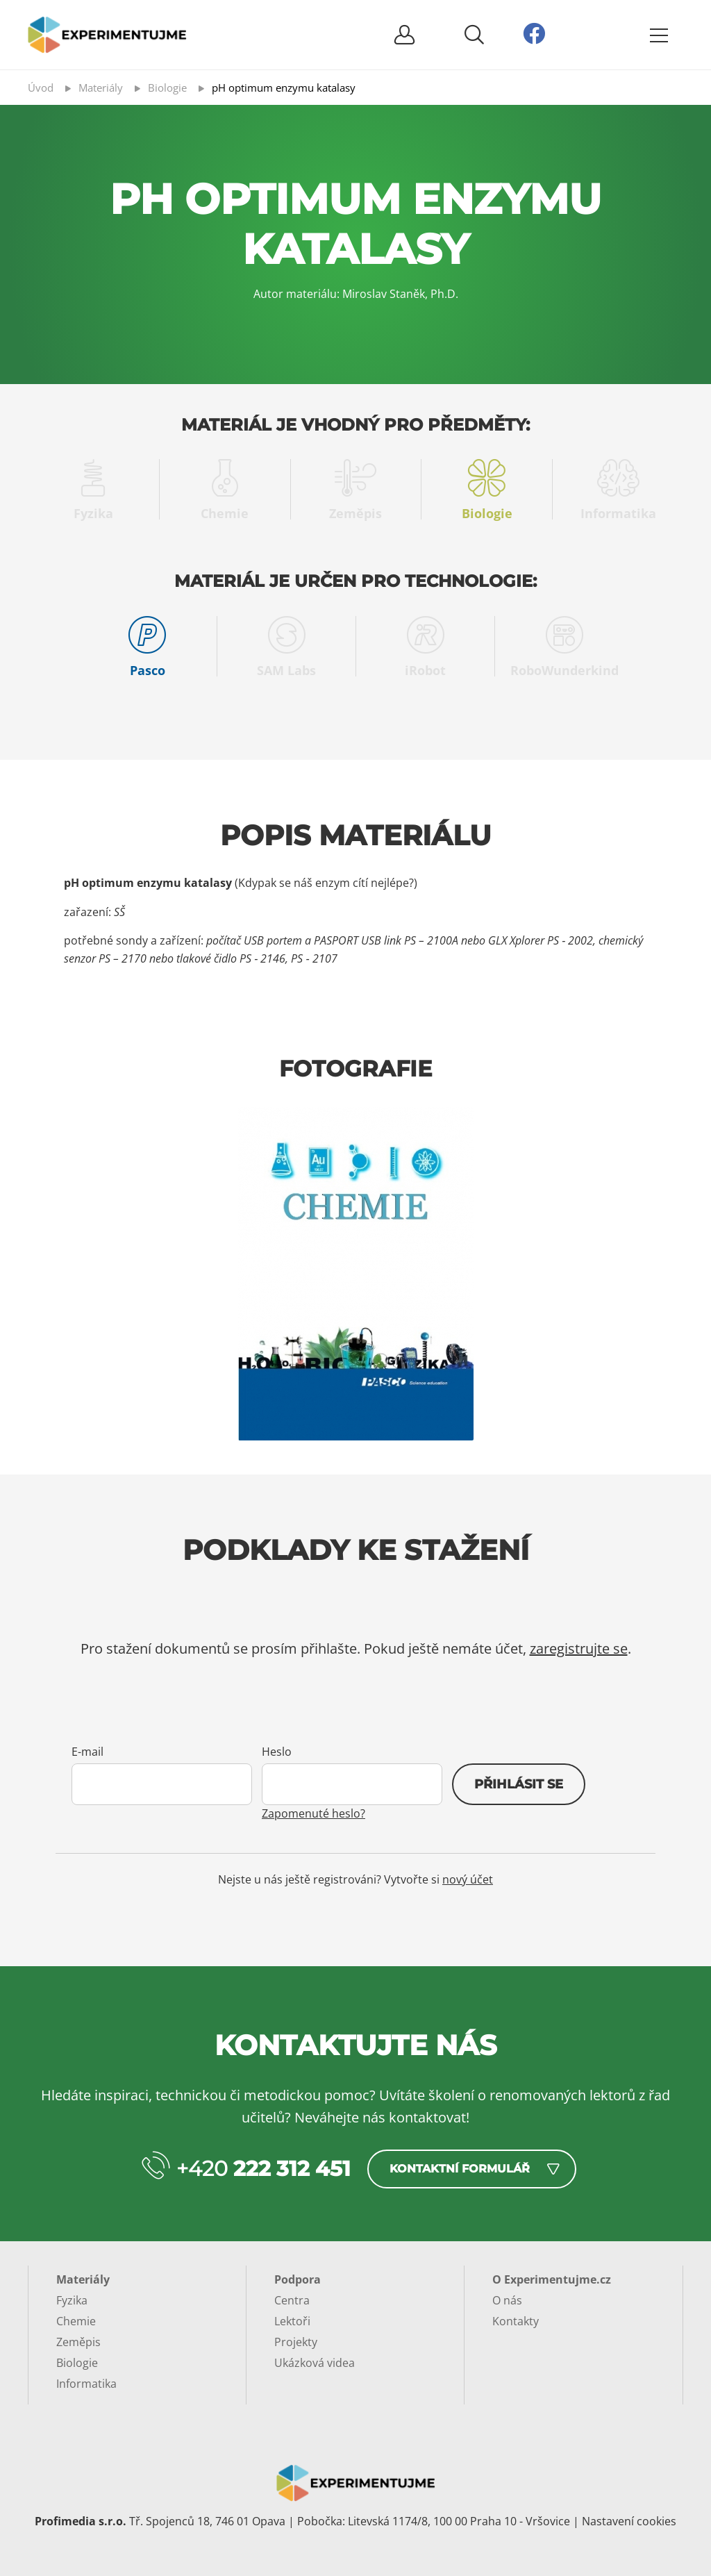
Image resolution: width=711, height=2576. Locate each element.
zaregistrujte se (579, 1648)
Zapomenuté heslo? (313, 1813)
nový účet (467, 1879)
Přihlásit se (518, 1784)
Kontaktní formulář (460, 2168)
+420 (263, 2169)
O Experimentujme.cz (551, 2279)
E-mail (87, 1751)
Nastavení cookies (629, 2521)
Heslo (277, 1751)
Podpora (297, 2279)
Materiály (83, 2279)
